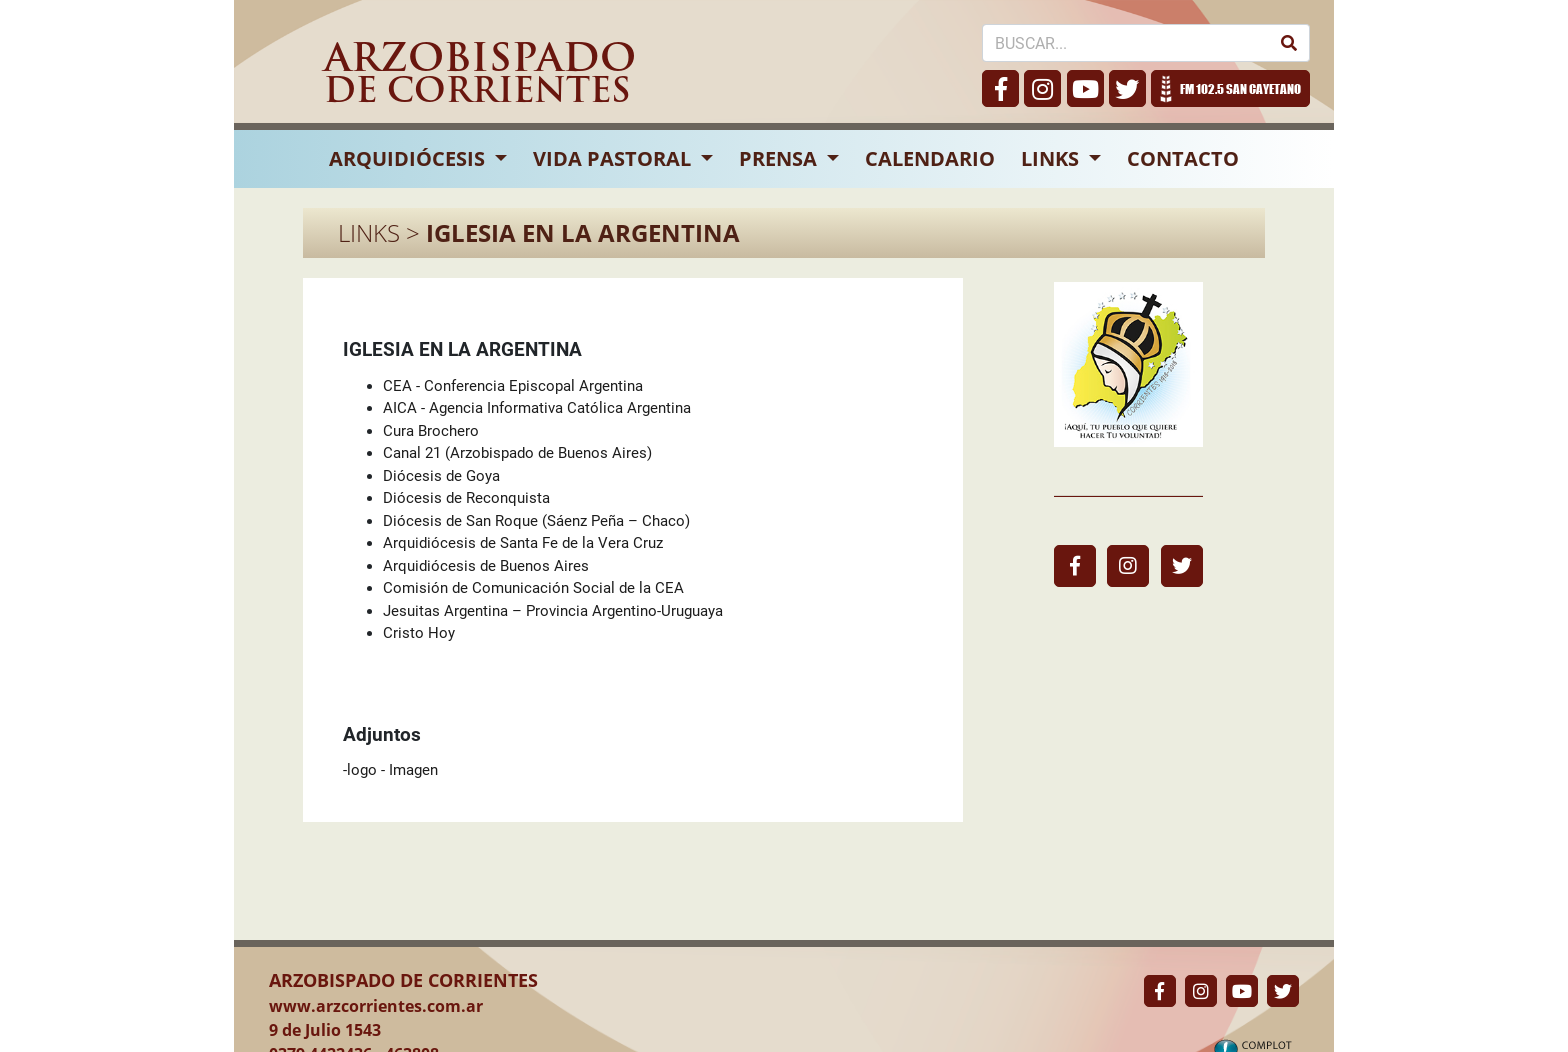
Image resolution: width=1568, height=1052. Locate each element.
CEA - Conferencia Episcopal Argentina (513, 386)
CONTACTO (1183, 158)
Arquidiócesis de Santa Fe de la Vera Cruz (523, 543)
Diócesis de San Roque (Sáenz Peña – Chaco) (536, 521)
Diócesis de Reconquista (466, 498)
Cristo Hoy (419, 633)
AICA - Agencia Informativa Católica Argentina (537, 408)
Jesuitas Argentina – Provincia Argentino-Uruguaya (553, 611)
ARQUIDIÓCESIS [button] (409, 158)
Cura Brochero (431, 431)
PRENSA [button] (780, 158)
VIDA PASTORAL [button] (614, 158)
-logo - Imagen (390, 770)
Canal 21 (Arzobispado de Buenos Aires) (517, 453)
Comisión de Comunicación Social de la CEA (533, 588)
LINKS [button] (1052, 158)
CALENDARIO (930, 158)
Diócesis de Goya (441, 476)
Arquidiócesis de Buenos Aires (486, 566)
